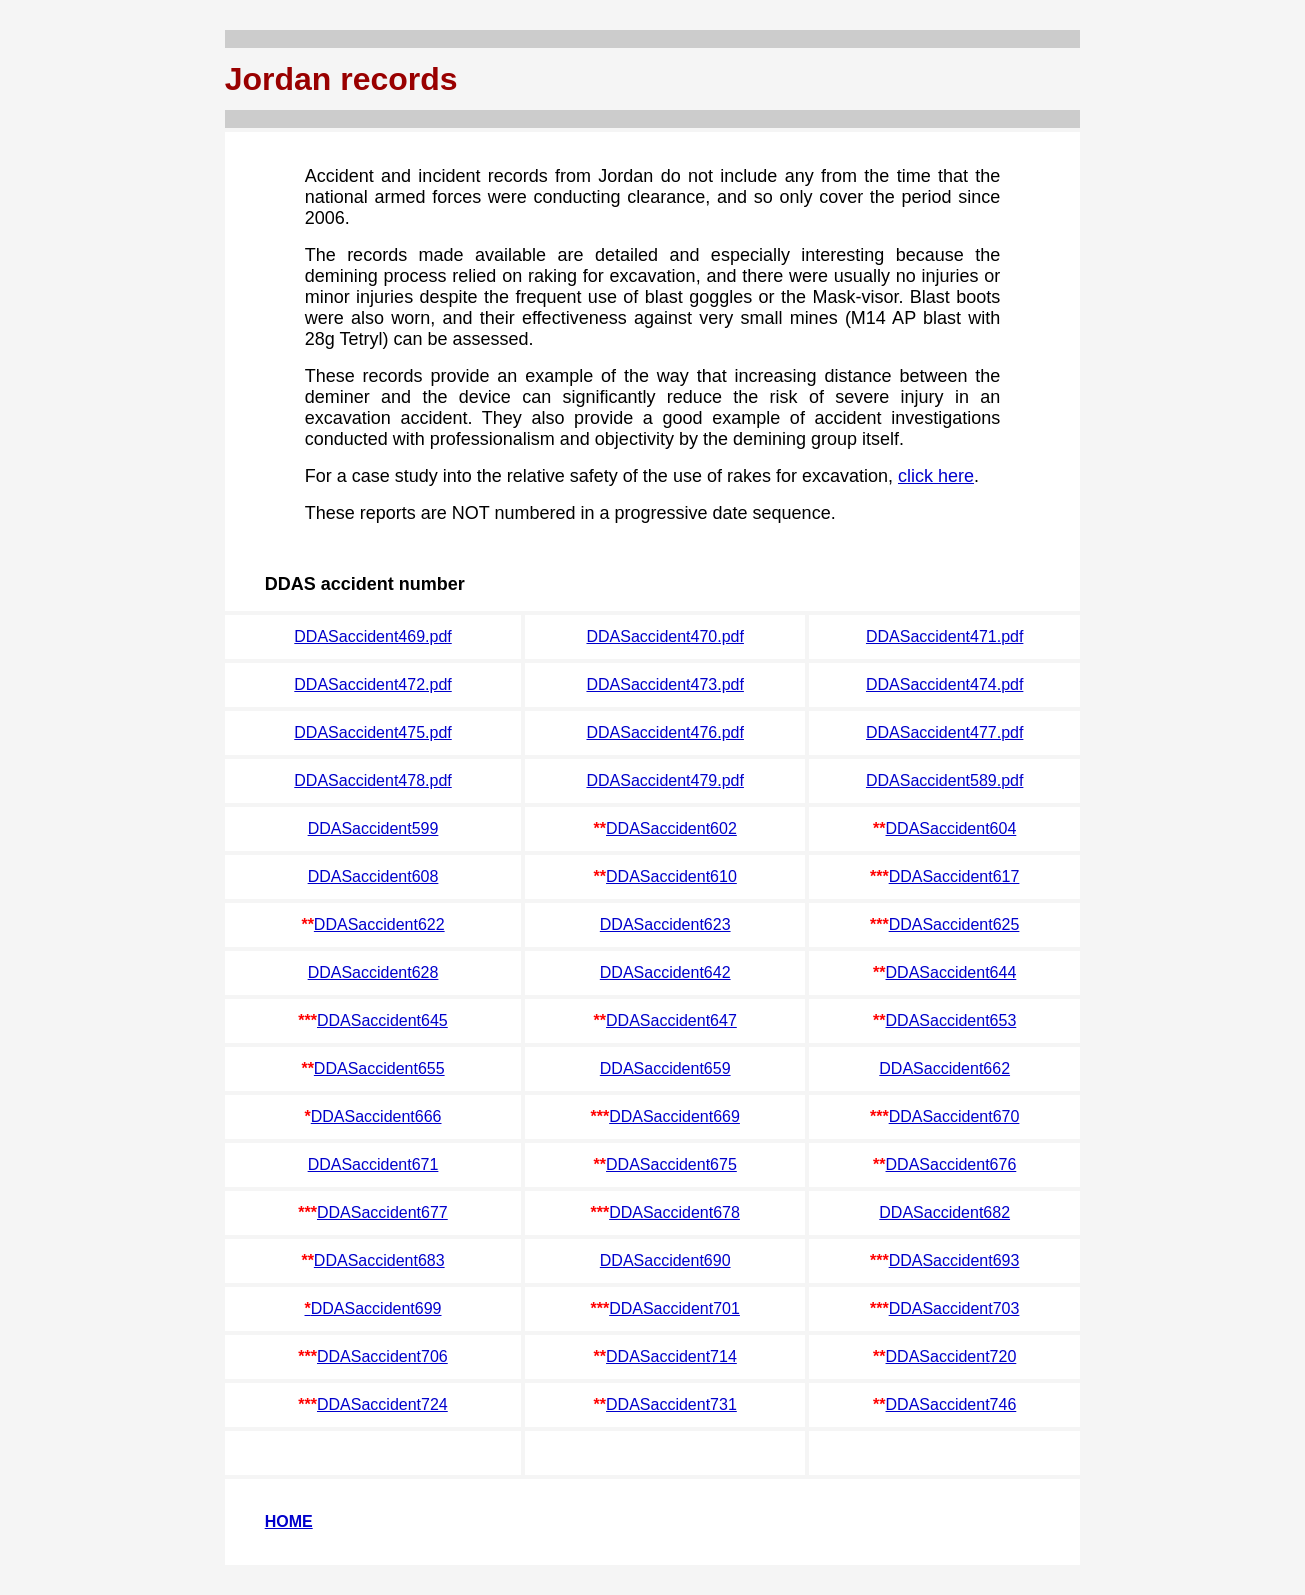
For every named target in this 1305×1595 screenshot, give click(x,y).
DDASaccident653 (951, 1020)
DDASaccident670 (954, 1116)
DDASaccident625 (954, 924)
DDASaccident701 (674, 1308)
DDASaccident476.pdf (664, 732)
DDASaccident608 (373, 876)
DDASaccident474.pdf (944, 684)
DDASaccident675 (671, 1164)
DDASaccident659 (665, 1068)
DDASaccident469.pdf (372, 636)
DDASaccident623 (665, 924)
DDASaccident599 (373, 828)
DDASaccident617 (954, 876)
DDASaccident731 (671, 1404)
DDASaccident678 (674, 1212)
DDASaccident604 (951, 828)
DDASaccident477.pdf (944, 732)
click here (936, 476)
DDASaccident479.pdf (664, 780)
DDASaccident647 (671, 1020)
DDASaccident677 (382, 1212)
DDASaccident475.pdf (372, 732)
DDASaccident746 (951, 1404)
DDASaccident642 (665, 972)
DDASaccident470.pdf (664, 636)
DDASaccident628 (373, 972)
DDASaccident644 (951, 972)
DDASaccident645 (382, 1020)
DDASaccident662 (944, 1068)
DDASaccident (658, 1356)
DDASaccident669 (674, 1116)
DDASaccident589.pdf (944, 780)
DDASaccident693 (954, 1260)
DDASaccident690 (665, 1260)
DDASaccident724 (382, 1404)
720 (1003, 1356)
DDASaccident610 (671, 876)
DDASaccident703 (954, 1308)
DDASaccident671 (373, 1164)
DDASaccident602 (671, 828)
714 (723, 1356)
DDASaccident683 (379, 1260)
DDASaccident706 (382, 1356)
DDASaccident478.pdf (372, 780)
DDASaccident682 (944, 1212)
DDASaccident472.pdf (372, 684)
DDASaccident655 (379, 1068)
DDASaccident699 (376, 1308)
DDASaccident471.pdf (944, 636)
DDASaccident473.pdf (664, 684)
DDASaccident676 (951, 1164)
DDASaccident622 (379, 924)
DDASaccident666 (376, 1116)
